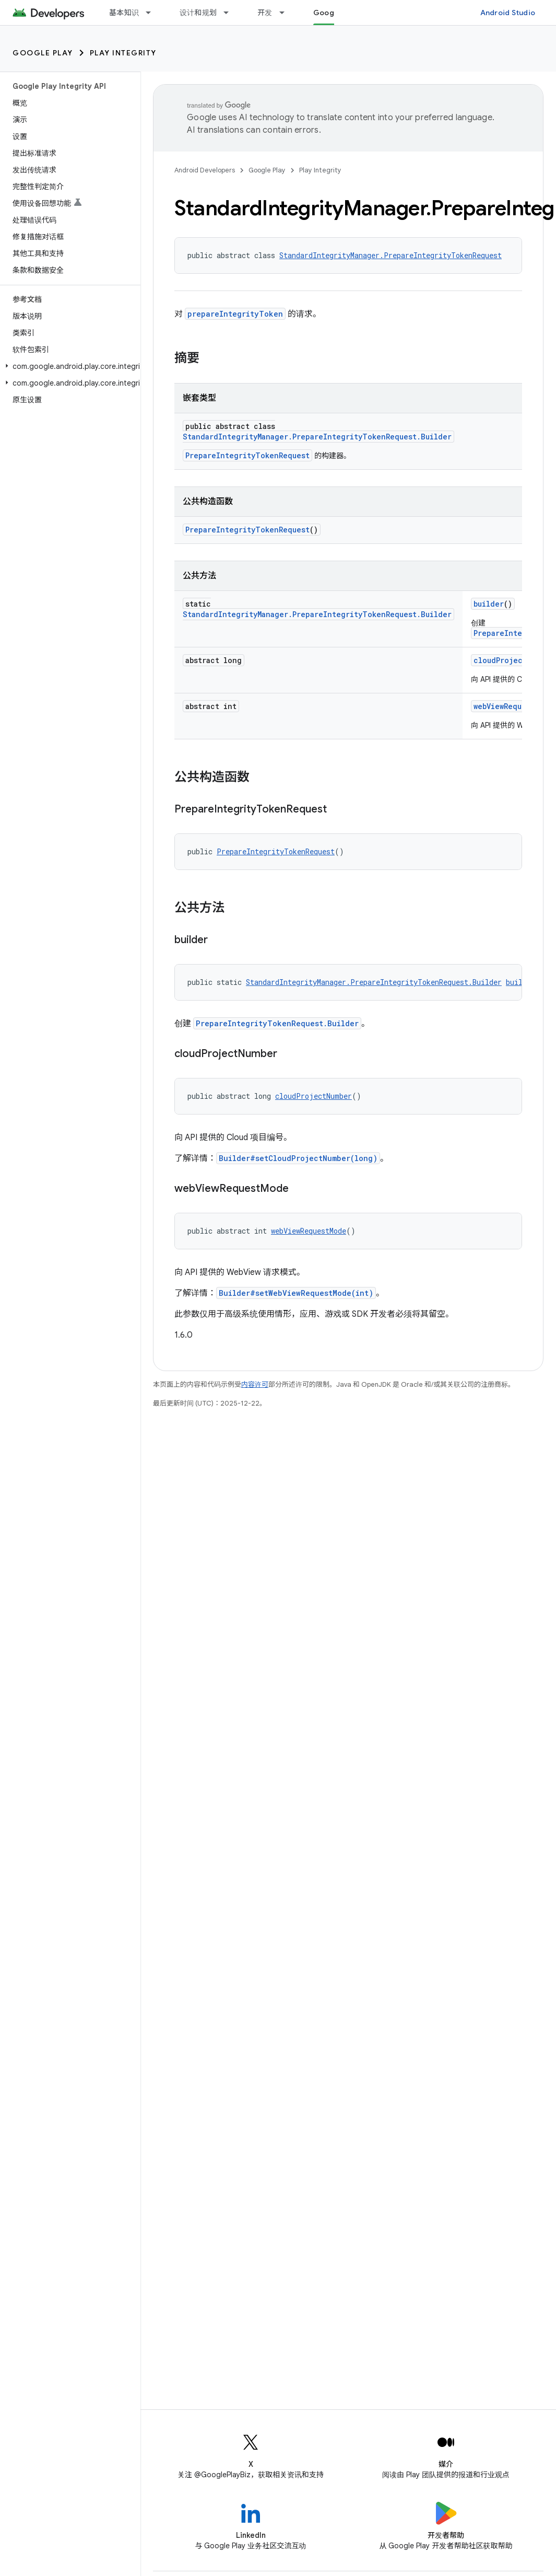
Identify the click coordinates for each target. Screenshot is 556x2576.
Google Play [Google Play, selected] (335, 12)
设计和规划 (198, 12)
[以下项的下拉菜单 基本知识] (153, 12)
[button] (68, 366)
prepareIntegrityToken (235, 314)
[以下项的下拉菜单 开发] (287, 12)
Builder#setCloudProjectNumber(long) (298, 1158)
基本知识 (124, 12)
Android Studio (508, 12)
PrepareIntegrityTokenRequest (247, 455)
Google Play (43, 52)
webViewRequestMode (513, 706)
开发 (265, 12)
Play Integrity (123, 52)
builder (489, 604)
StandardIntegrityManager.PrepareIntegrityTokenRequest (390, 255)
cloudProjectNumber (513, 660)
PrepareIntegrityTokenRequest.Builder (277, 1023)
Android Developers (204, 170)
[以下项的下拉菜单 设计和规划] (231, 12)
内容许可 (254, 1384)
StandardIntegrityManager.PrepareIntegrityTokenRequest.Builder (317, 437)
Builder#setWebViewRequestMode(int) (296, 1293)
